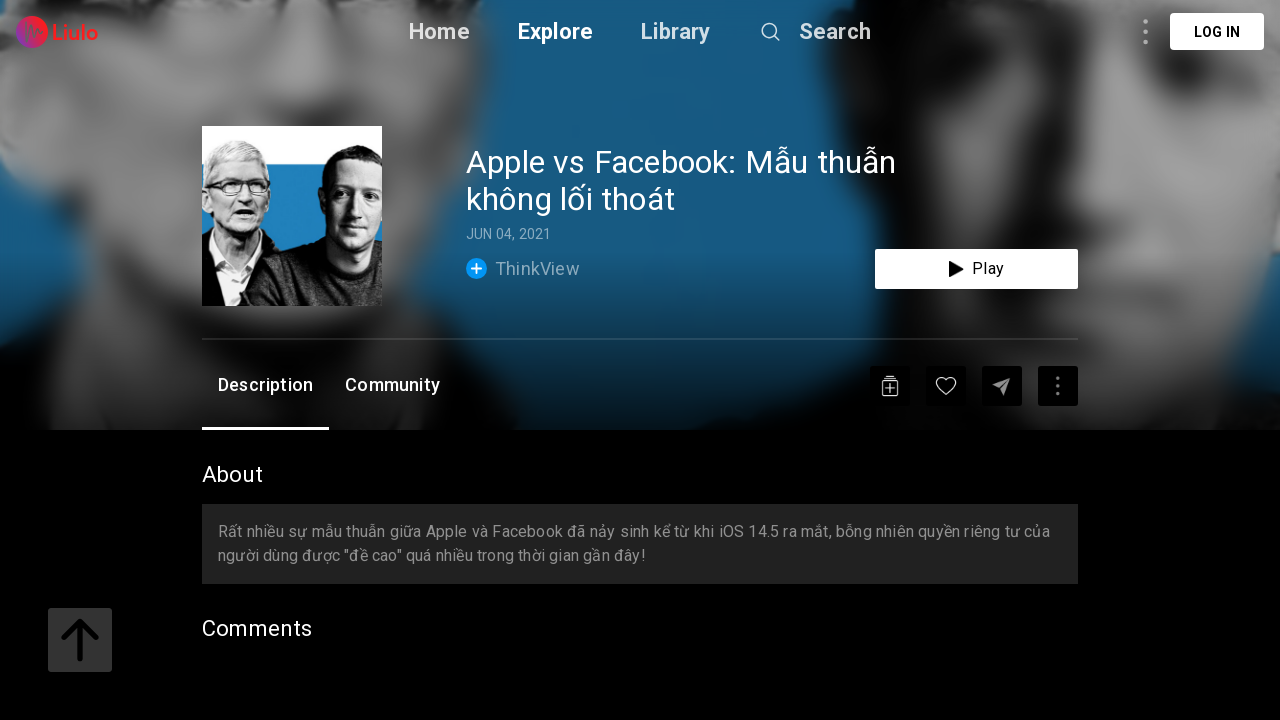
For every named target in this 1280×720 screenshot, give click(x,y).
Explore (555, 31)
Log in (1217, 32)
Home (439, 31)
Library (675, 31)
